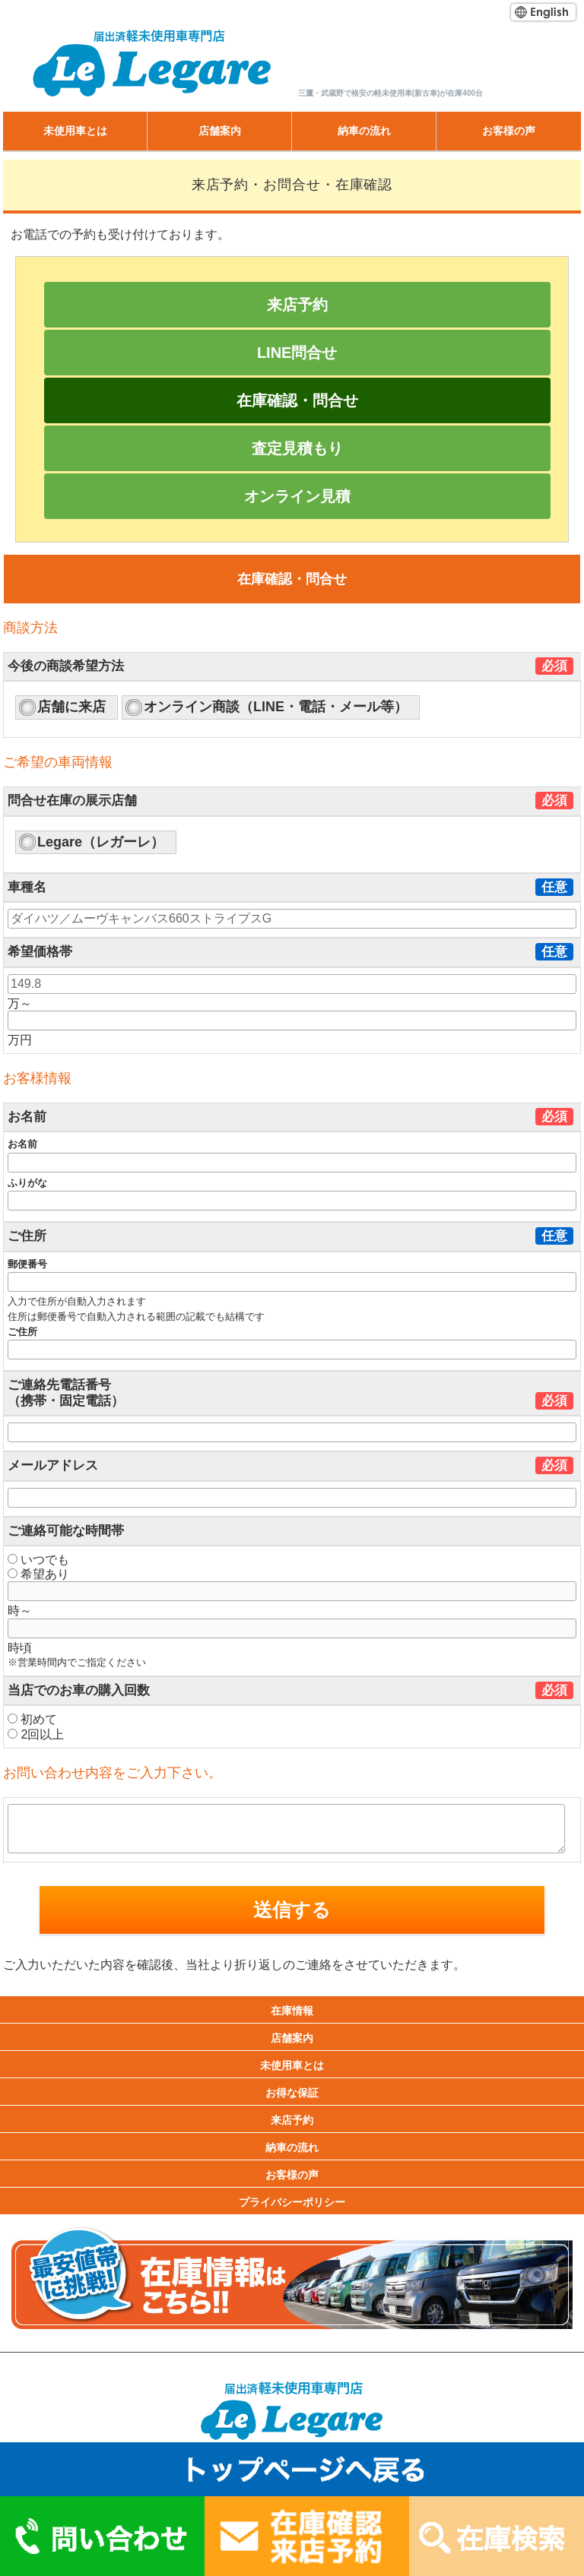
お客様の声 (508, 131)
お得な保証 (292, 2093)
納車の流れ (364, 131)
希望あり (38, 1574)
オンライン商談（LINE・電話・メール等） (276, 706)
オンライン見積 (297, 496)
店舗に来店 (71, 706)
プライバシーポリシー (292, 2202)
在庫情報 (292, 2011)
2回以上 (36, 1734)
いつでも (38, 1559)
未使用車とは (75, 131)
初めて (32, 1719)
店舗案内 (219, 131)
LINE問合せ (297, 352)
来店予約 (297, 304)
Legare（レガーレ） (100, 842)
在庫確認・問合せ (297, 400)
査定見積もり (297, 448)
